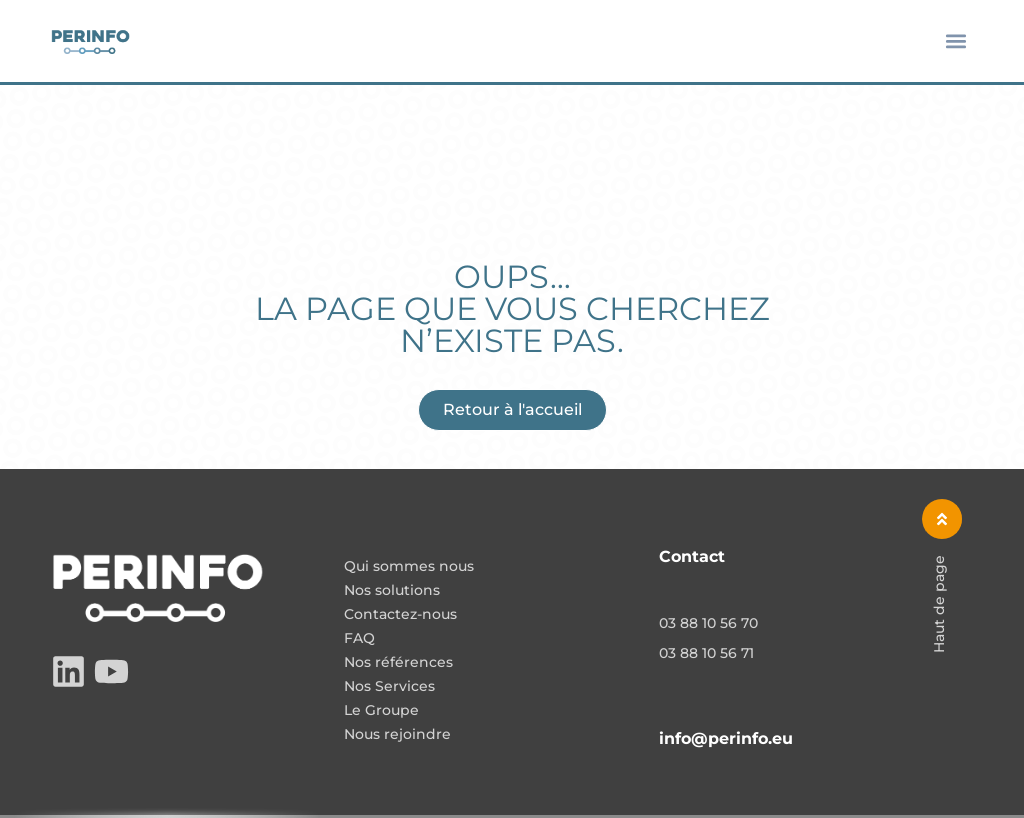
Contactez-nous (400, 615)
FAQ (359, 639)
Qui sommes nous (409, 567)
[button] (956, 41)
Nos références (398, 663)
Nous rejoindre (397, 735)
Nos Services (389, 687)
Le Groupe (381, 711)
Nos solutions (392, 591)
